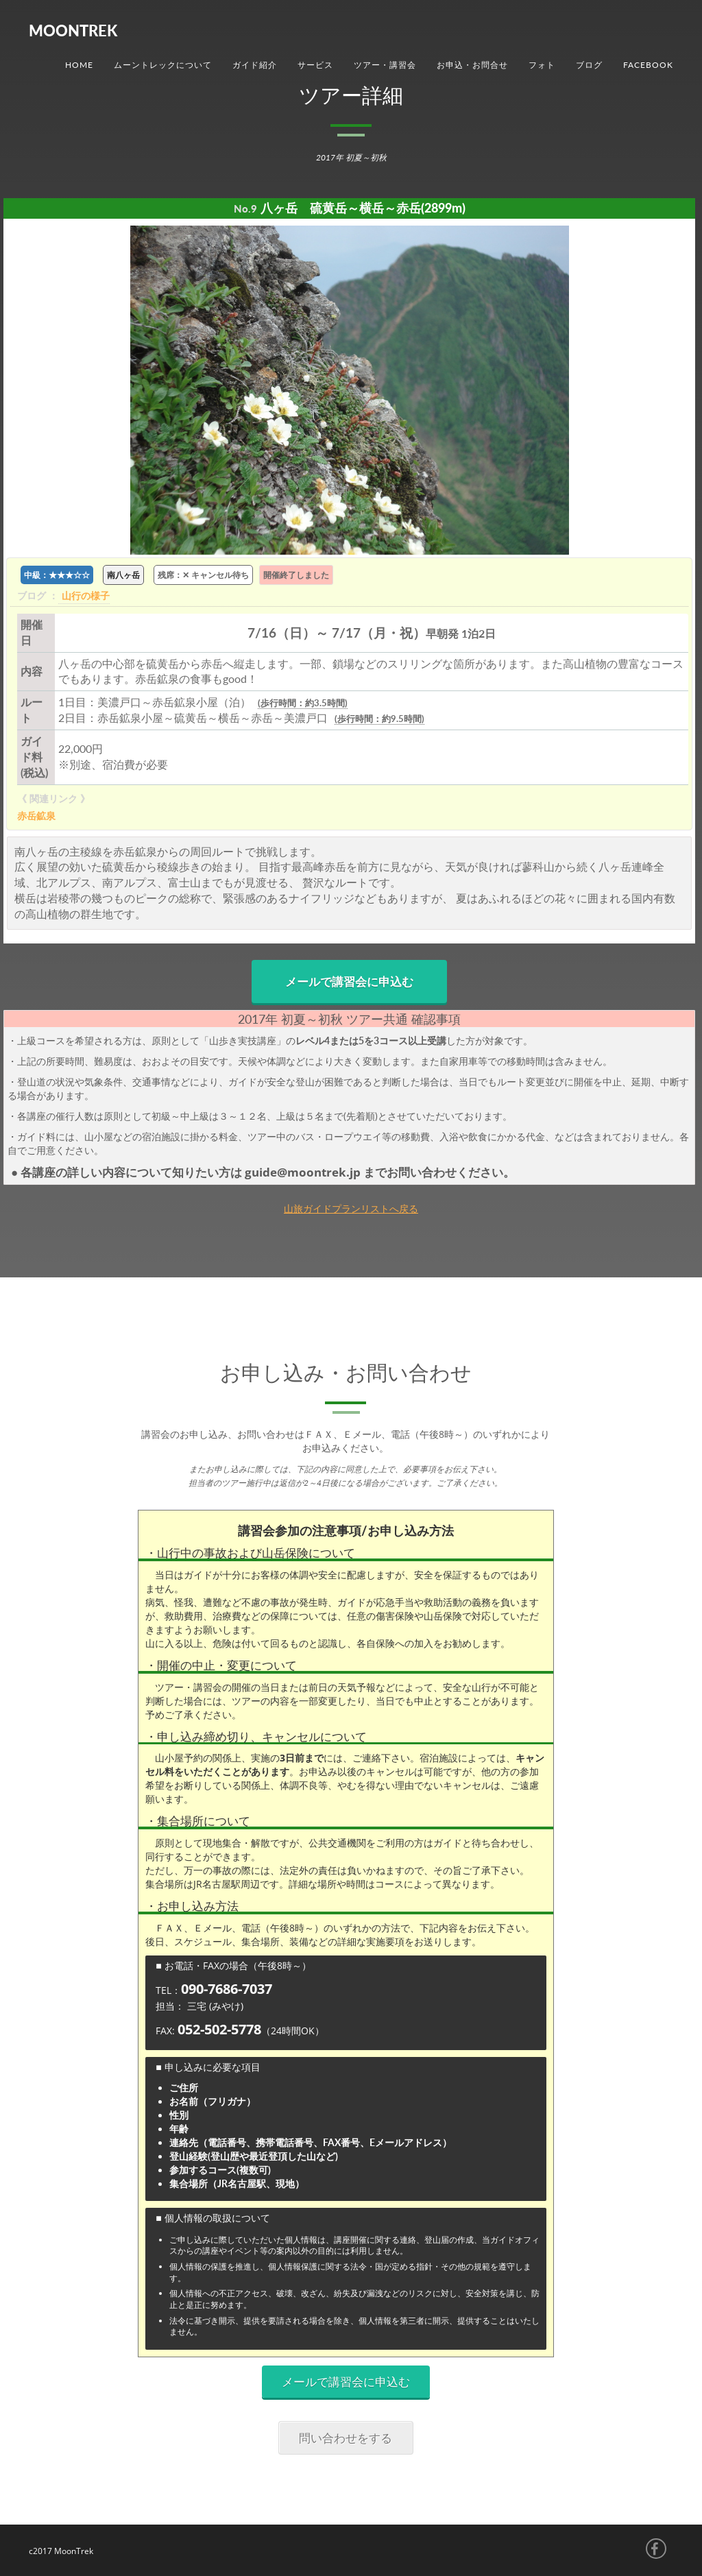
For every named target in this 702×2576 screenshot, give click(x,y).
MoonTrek (73, 30)
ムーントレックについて (163, 65)
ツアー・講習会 (385, 65)
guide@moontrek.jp (304, 1172)
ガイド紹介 (254, 65)
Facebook (648, 65)
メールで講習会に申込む (349, 981)
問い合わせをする (345, 2438)
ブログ (589, 65)
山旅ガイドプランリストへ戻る (351, 1208)
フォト (542, 65)
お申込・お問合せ (472, 65)
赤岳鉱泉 (36, 815)
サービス (315, 65)
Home (79, 65)
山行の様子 (86, 595)
